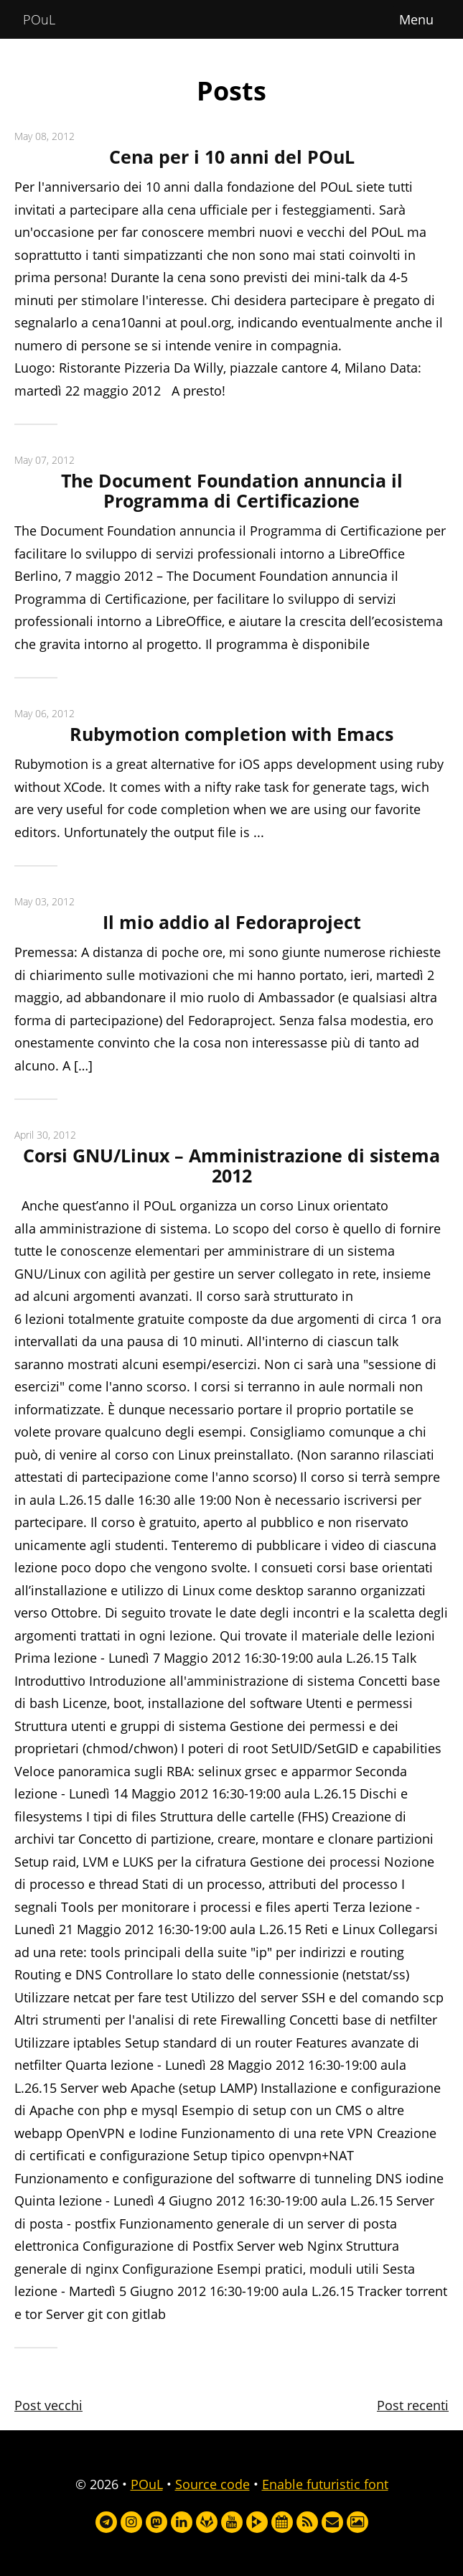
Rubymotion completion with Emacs (231, 734)
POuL (39, 19)
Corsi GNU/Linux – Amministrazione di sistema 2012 (231, 1165)
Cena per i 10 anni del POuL (232, 157)
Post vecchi (48, 2405)
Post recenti (413, 2405)
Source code (212, 2484)
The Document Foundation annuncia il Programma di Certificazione (232, 491)
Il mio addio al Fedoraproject (232, 922)
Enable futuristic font (325, 2484)
